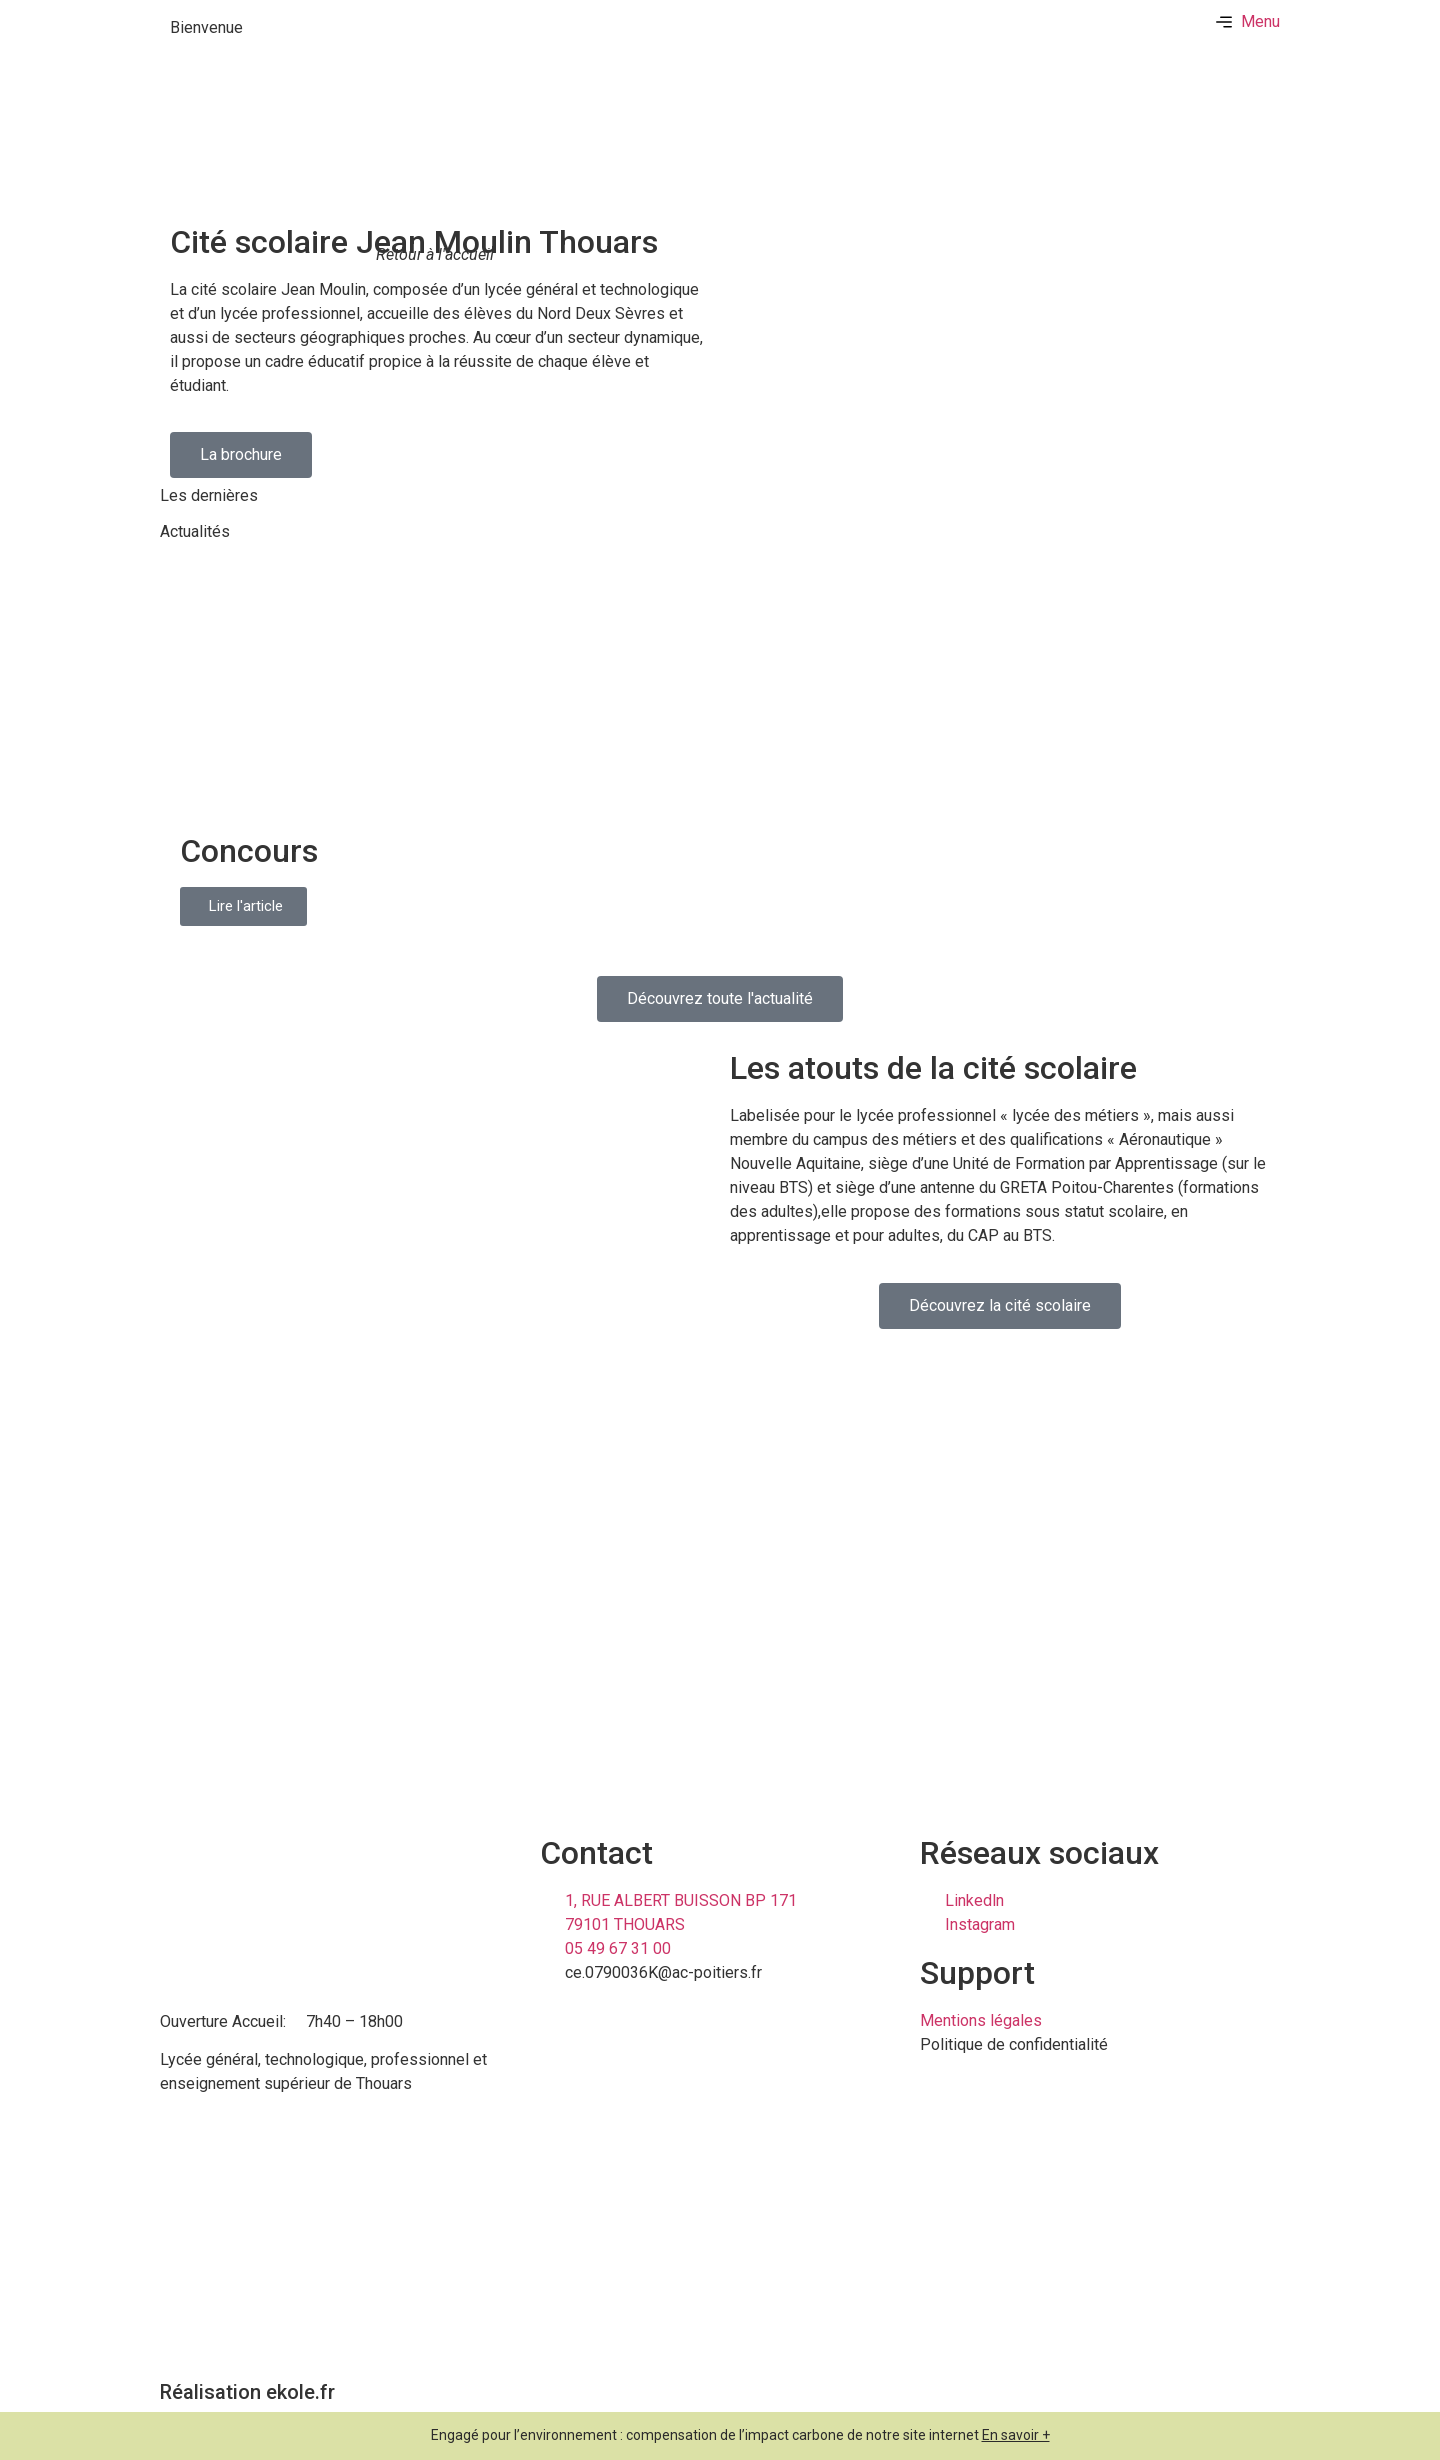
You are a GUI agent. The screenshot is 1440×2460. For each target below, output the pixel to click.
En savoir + (1016, 2435)
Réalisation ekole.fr (247, 2392)
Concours (249, 851)
